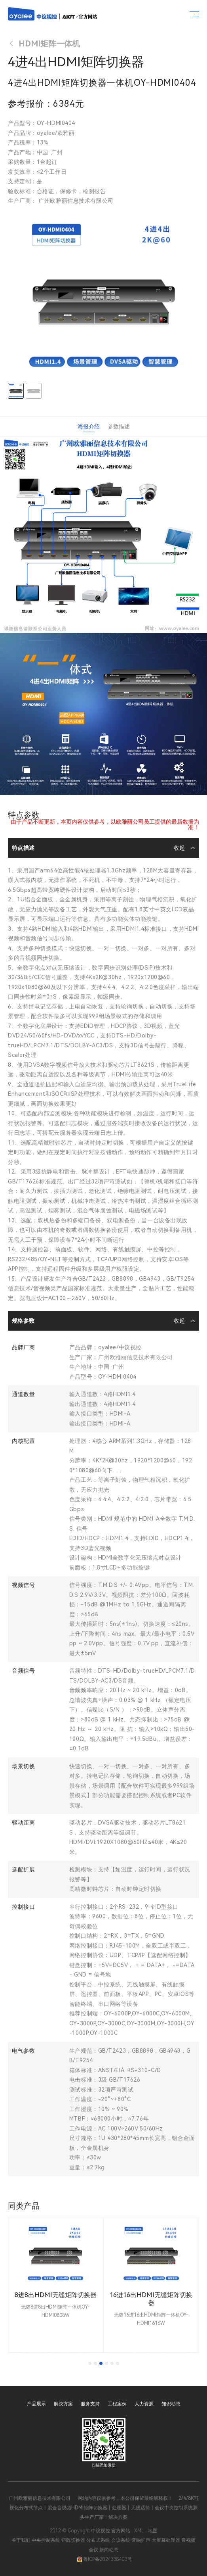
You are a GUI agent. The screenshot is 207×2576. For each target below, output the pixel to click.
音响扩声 (140, 2540)
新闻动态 (108, 2550)
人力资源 (144, 2404)
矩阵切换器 (73, 2540)
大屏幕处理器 (166, 2540)
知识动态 (170, 2404)
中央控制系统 (46, 2540)
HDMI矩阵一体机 (44, 43)
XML (139, 2531)
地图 (153, 2531)
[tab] (89, 2363)
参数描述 (119, 426)
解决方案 (63, 2404)
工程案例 (117, 2404)
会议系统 (120, 2540)
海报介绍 (89, 426)
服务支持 (90, 2404)
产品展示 (36, 2404)
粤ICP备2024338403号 (104, 2559)
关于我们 (20, 2540)
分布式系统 (98, 2540)
